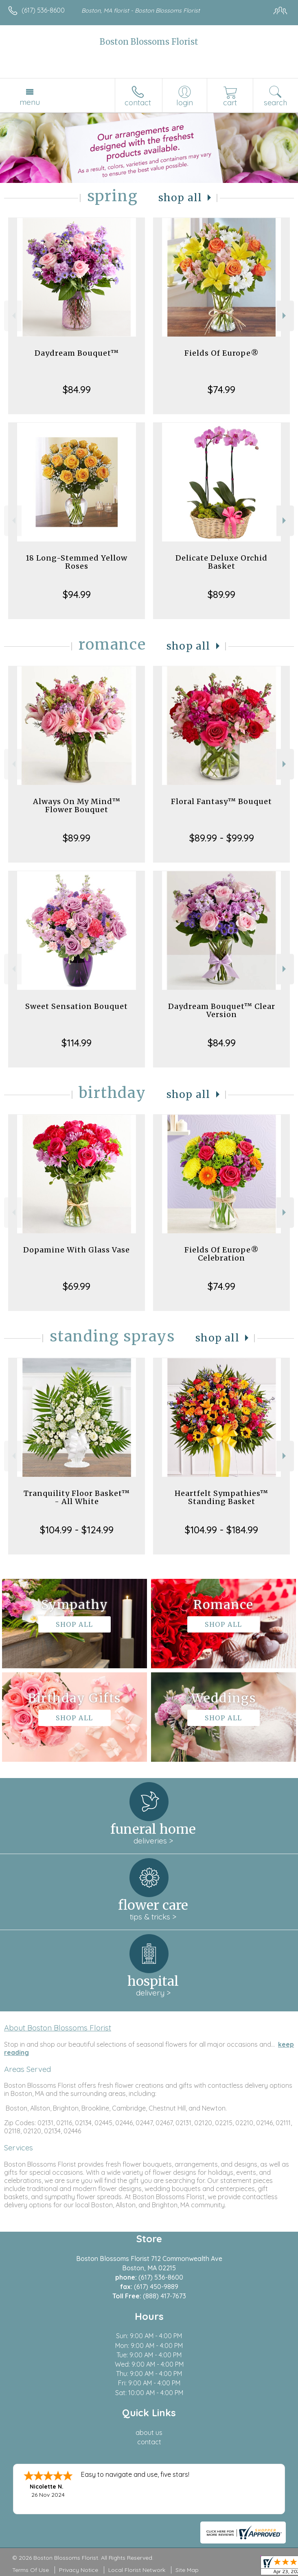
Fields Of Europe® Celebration (221, 1254)
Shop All (180, 197)
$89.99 (221, 594)
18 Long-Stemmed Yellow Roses (76, 562)
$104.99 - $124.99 (77, 1530)
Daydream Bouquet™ (77, 353)
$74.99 (221, 389)
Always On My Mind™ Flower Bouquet (77, 805)
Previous (13, 315)
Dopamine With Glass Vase (76, 1249)
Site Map (187, 2570)
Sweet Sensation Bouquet (76, 1006)
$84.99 (77, 389)
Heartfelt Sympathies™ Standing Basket (221, 1497)
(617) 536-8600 (43, 10)
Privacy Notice (78, 2570)
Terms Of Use (30, 2570)
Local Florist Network (136, 2570)
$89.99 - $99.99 (221, 838)
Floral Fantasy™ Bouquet (221, 801)
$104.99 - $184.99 (221, 1530)
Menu (30, 102)
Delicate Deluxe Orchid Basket (221, 562)
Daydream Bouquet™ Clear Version (221, 1010)
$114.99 (76, 1043)
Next (285, 315)
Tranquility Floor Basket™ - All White (77, 1497)
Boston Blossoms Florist (149, 42)
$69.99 (76, 1286)
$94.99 (77, 594)
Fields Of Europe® (221, 353)
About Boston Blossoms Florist (57, 2028)
